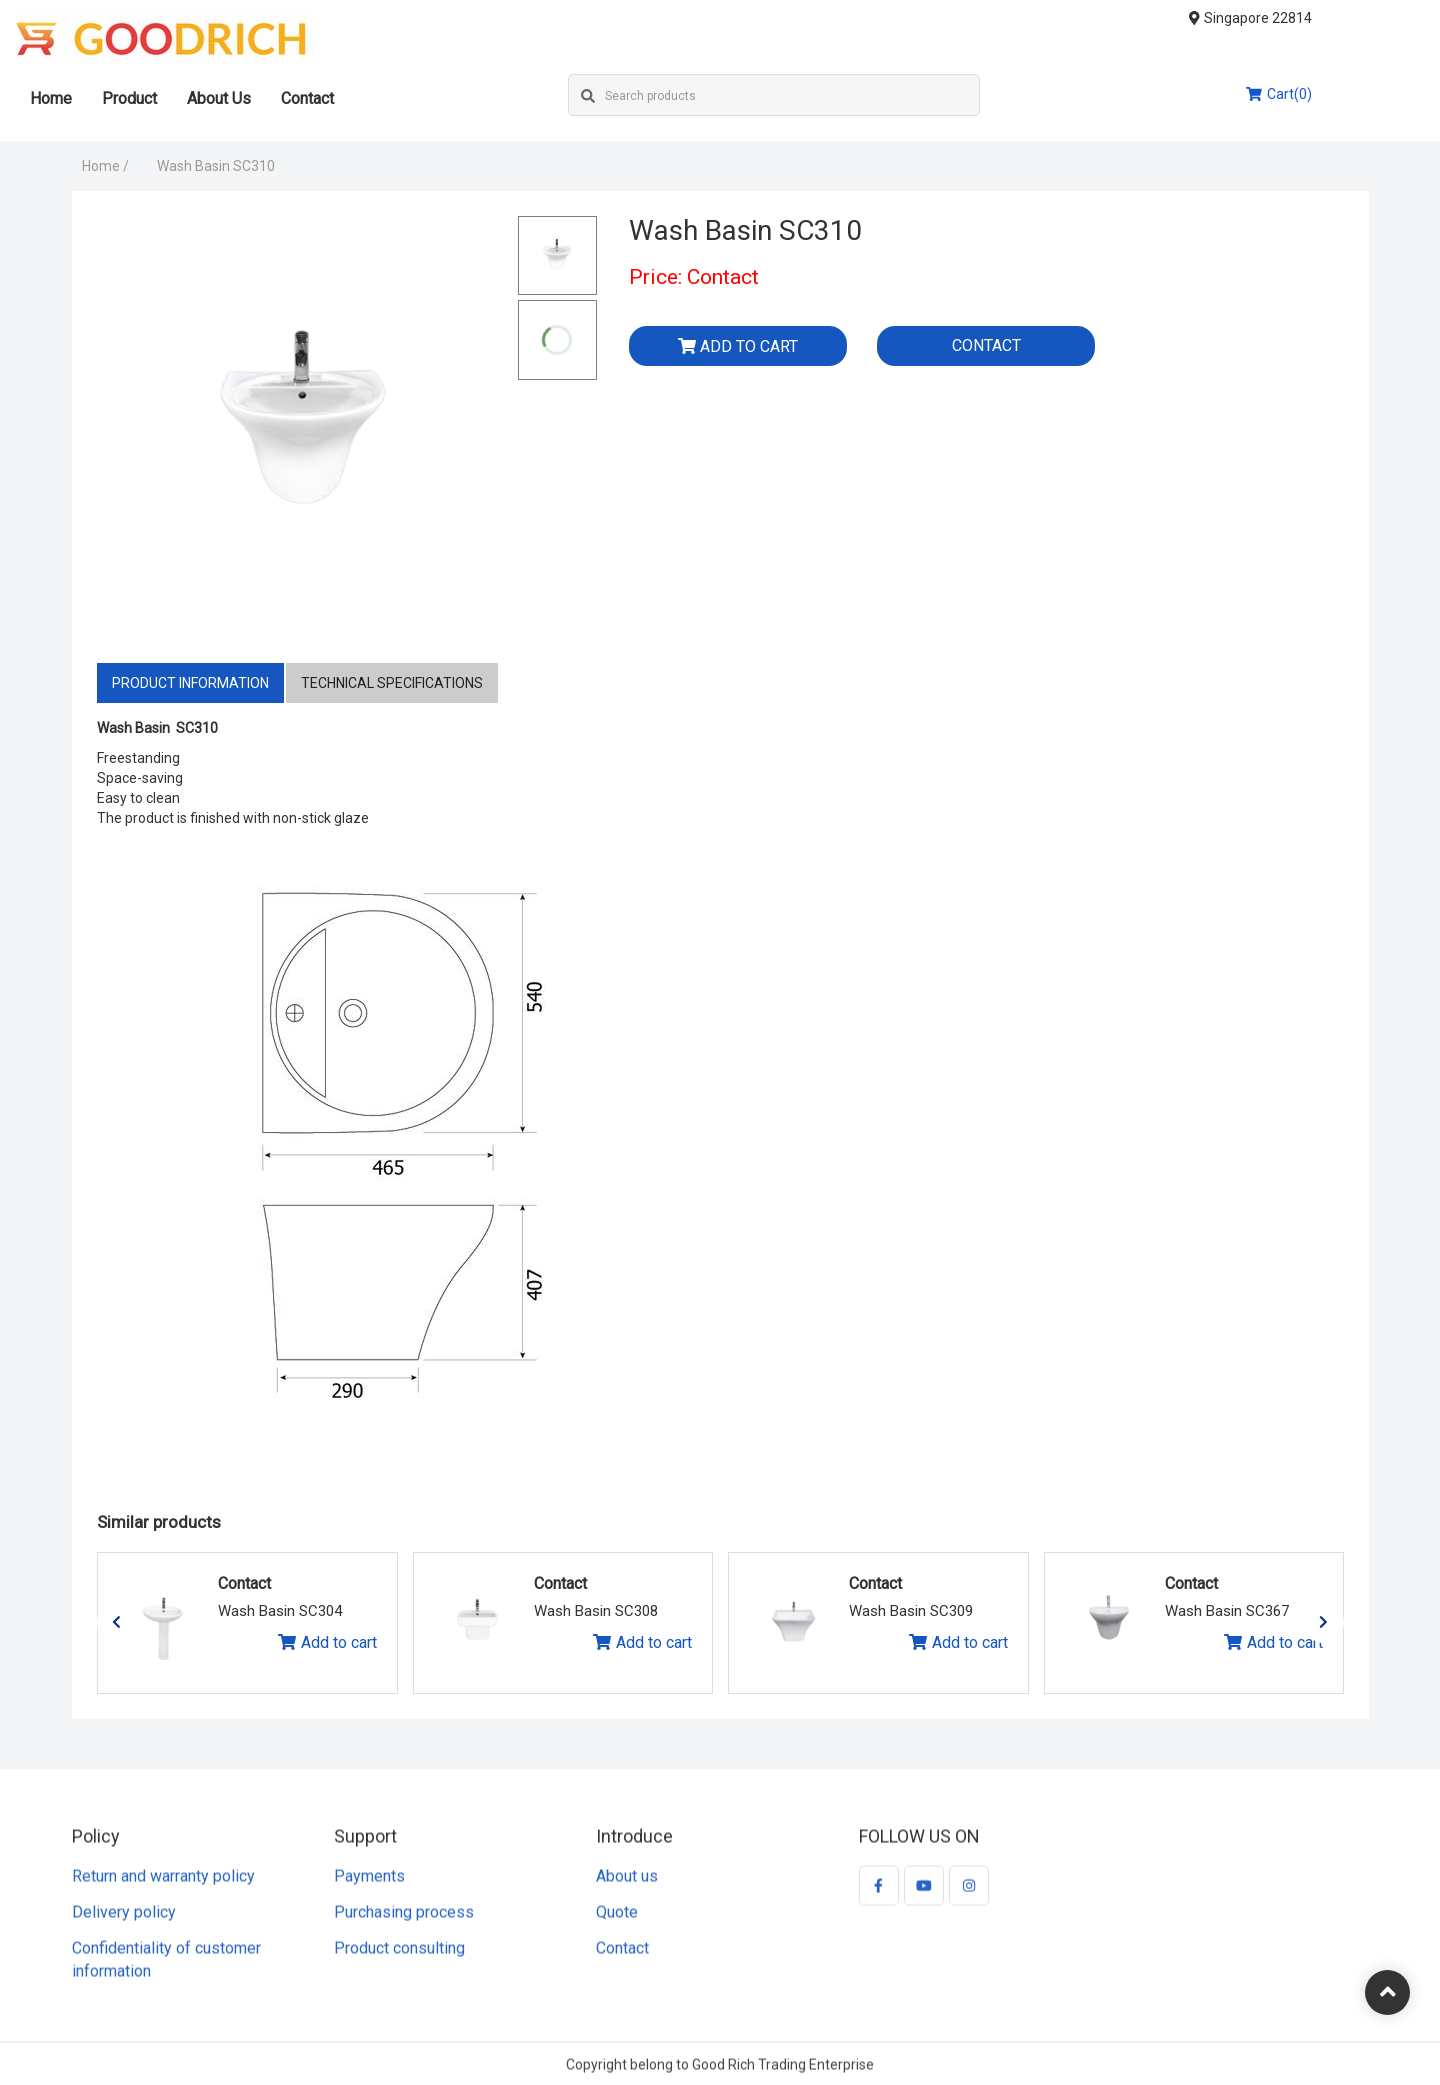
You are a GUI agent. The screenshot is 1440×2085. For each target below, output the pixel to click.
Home (108, 98)
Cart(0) (1336, 94)
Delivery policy (124, 1921)
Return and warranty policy (163, 1886)
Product (186, 98)
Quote (617, 1921)
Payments (369, 1886)
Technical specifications (392, 683)
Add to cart (738, 346)
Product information (190, 683)
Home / (105, 166)
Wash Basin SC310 (216, 166)
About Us (276, 98)
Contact (364, 98)
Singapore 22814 (1307, 18)
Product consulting (399, 1957)
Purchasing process (404, 1921)
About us (627, 1886)
